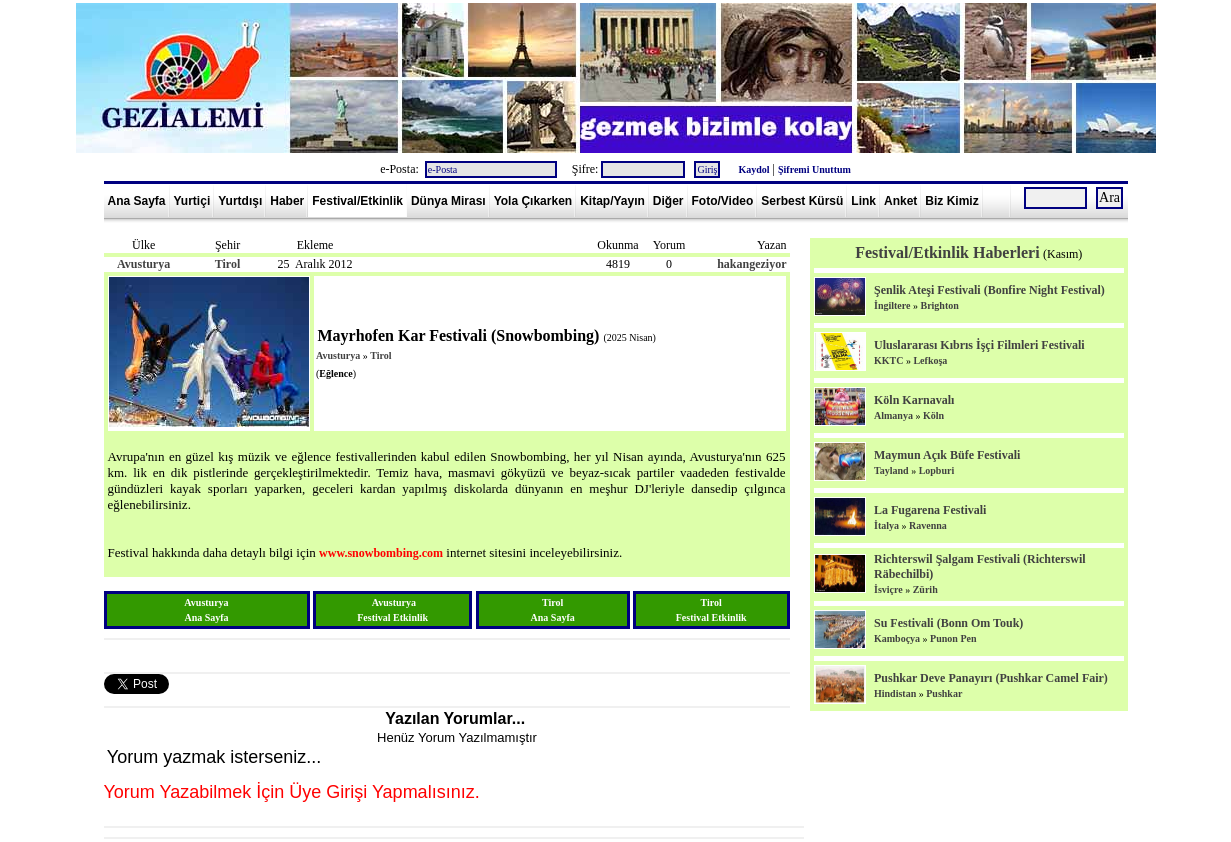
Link (863, 201)
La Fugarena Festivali (930, 510)
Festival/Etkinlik (357, 201)
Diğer (668, 201)
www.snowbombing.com (381, 553)
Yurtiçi (192, 201)
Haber (287, 201)
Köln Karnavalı (914, 400)
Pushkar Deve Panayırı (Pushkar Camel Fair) (991, 678)
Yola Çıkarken (533, 201)
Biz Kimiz (951, 201)
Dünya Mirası (448, 201)
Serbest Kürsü (802, 201)
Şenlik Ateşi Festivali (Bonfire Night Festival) (989, 290)
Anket (900, 201)
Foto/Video (723, 201)
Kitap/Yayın (612, 201)
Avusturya (143, 264)
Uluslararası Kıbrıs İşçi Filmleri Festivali (979, 345)
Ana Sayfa (137, 201)
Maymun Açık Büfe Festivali (947, 455)
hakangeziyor (751, 264)
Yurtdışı (240, 201)
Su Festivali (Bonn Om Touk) (948, 623)
